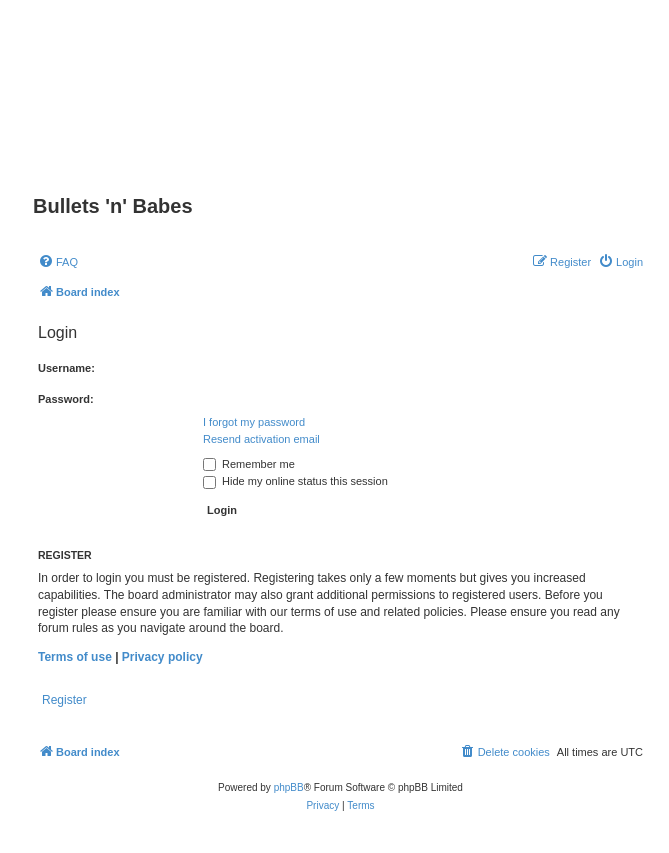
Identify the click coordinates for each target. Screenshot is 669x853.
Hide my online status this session (295, 481)
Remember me (249, 464)
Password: (66, 399)
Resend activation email (261, 439)
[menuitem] (58, 262)
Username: (66, 368)
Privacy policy (162, 657)
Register (64, 700)
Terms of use (75, 657)
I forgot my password (254, 422)
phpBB (289, 787)
